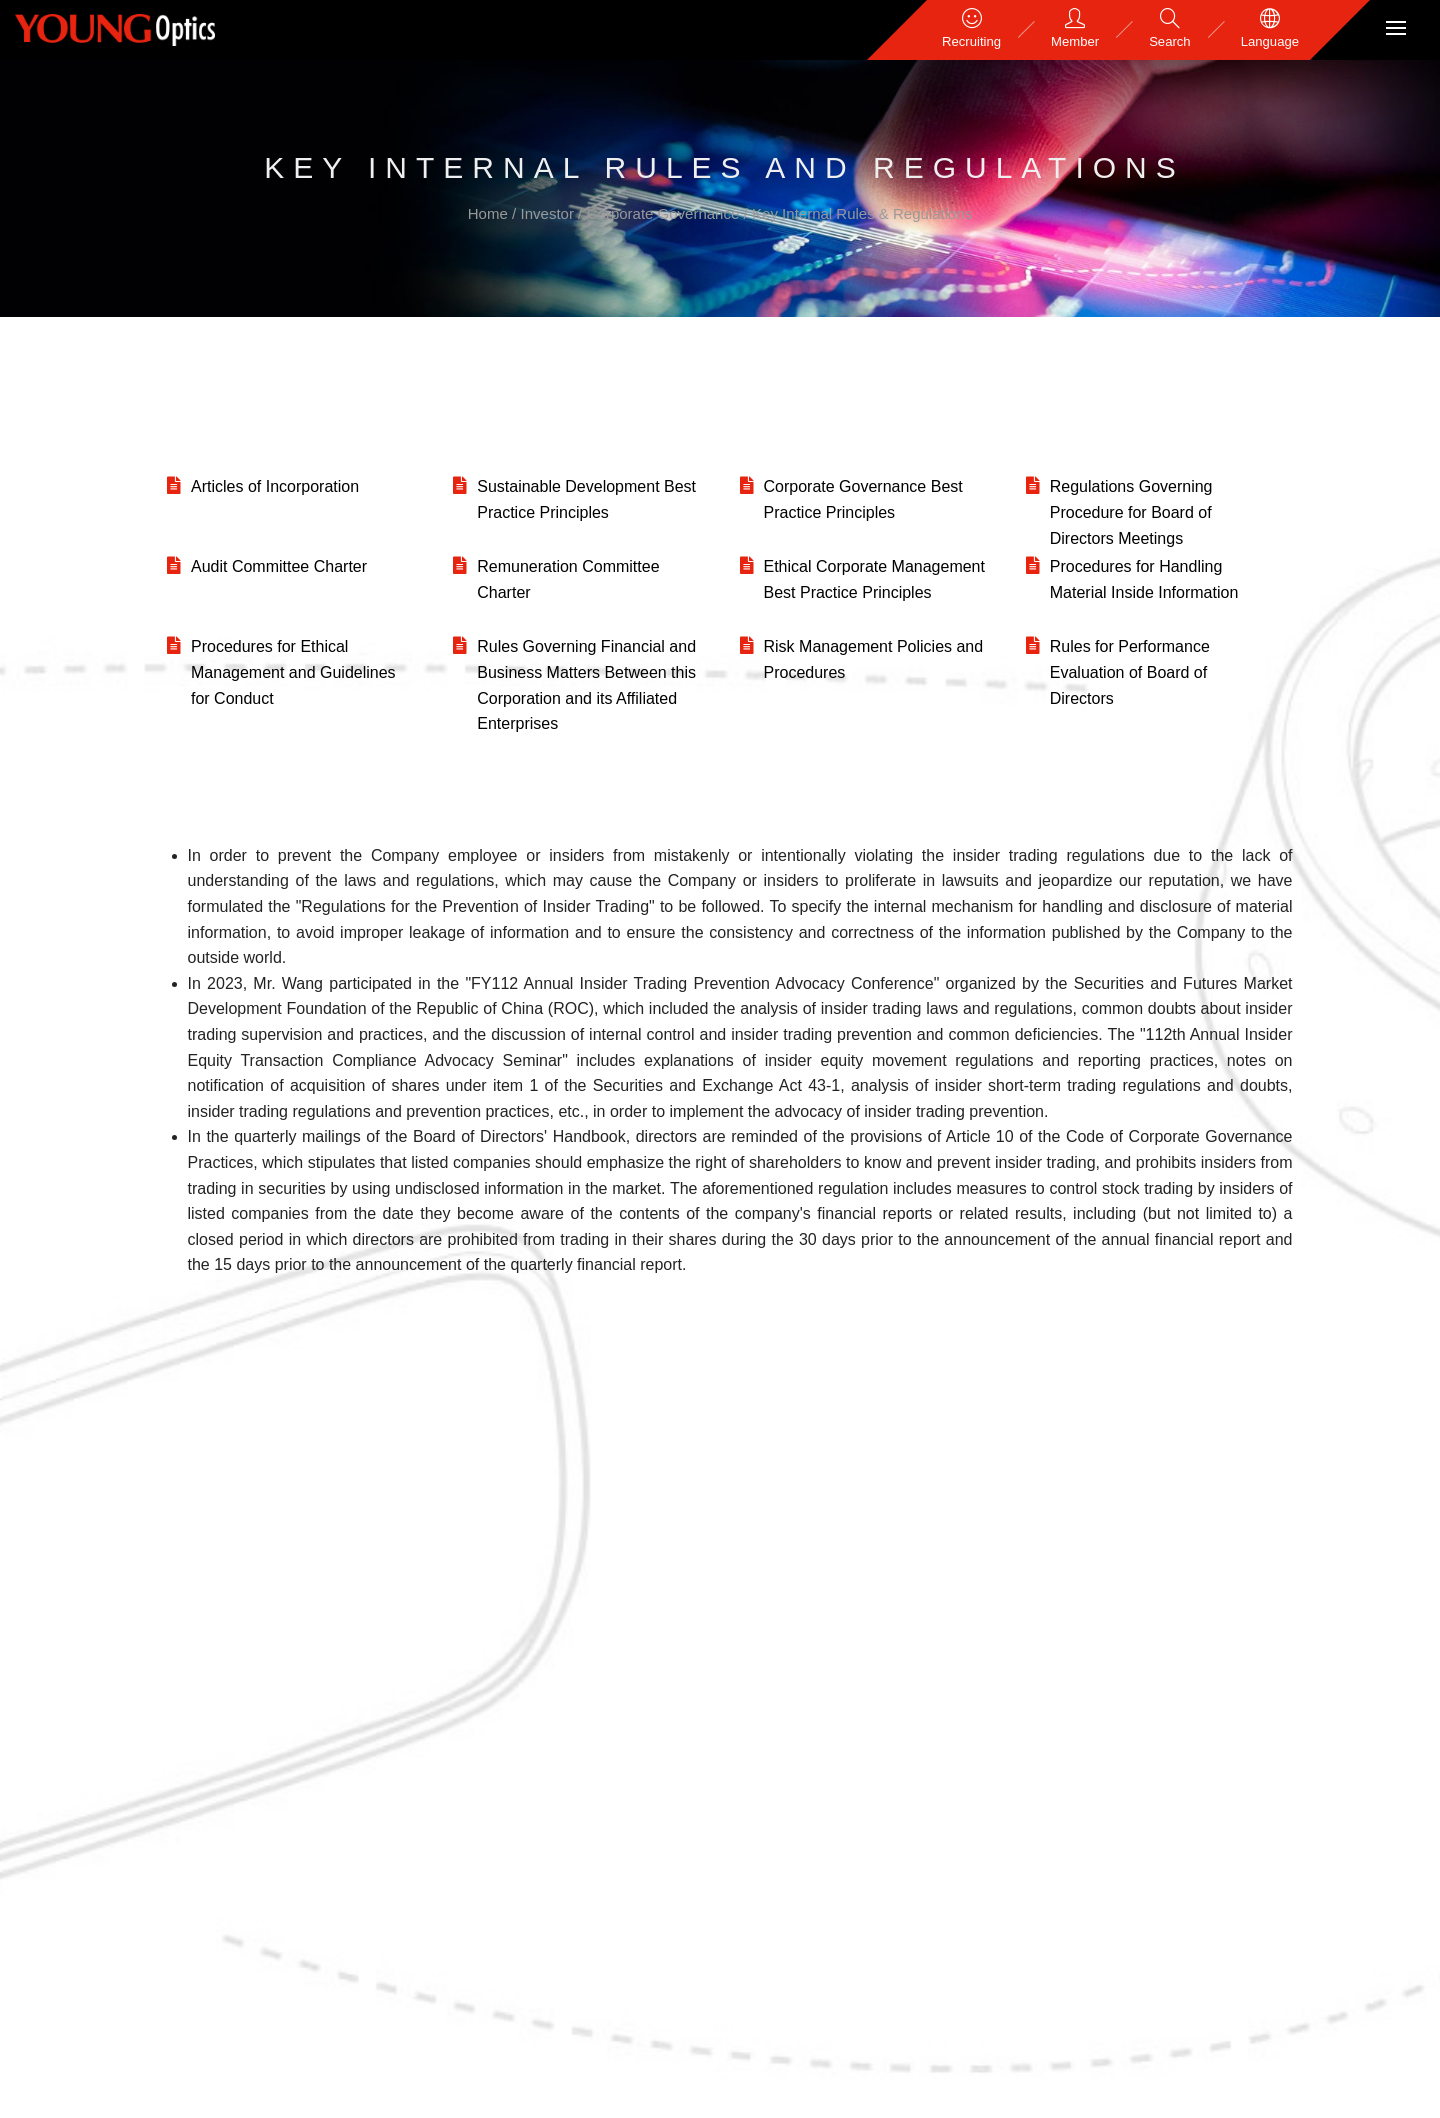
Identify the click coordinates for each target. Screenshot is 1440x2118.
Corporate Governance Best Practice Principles (863, 499)
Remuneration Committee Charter (568, 579)
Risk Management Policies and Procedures (874, 659)
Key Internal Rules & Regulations (862, 213)
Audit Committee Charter (279, 566)
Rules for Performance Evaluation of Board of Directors (1130, 672)
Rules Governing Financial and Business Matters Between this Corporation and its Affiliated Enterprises (586, 685)
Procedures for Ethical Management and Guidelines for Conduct (293, 672)
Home (490, 213)
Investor (550, 213)
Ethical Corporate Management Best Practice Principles (874, 579)
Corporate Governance (665, 213)
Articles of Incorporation (275, 486)
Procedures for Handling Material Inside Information (1144, 579)
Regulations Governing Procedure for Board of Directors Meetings (1131, 512)
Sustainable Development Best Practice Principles (586, 499)
